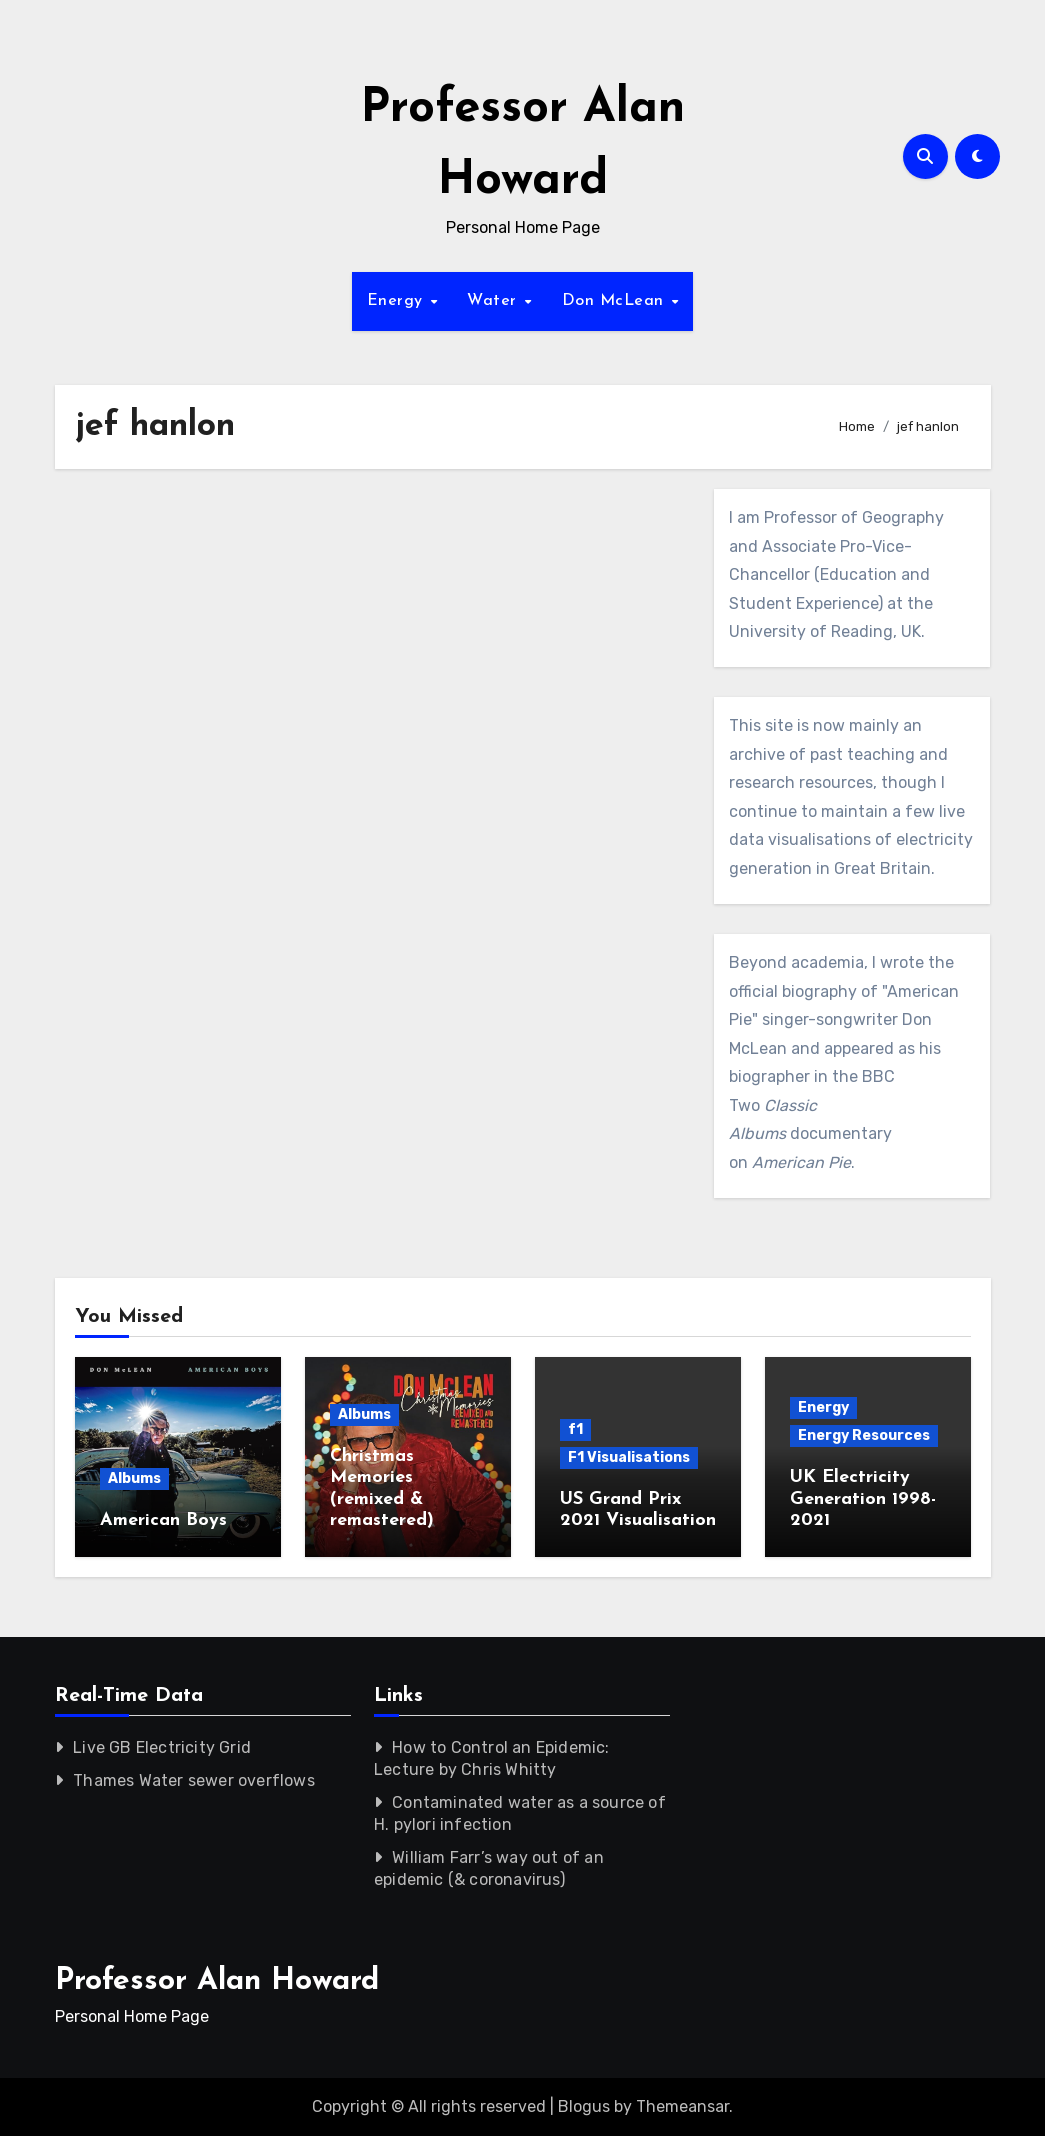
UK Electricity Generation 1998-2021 (863, 1499)
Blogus (584, 2106)
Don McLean (616, 301)
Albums (134, 1478)
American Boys (163, 1520)
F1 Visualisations (629, 1457)
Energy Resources (864, 1435)
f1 (575, 1429)
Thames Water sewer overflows (194, 1780)
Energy (398, 301)
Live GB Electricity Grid (162, 1747)
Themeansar (682, 2106)
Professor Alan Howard (217, 1981)
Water (494, 301)
